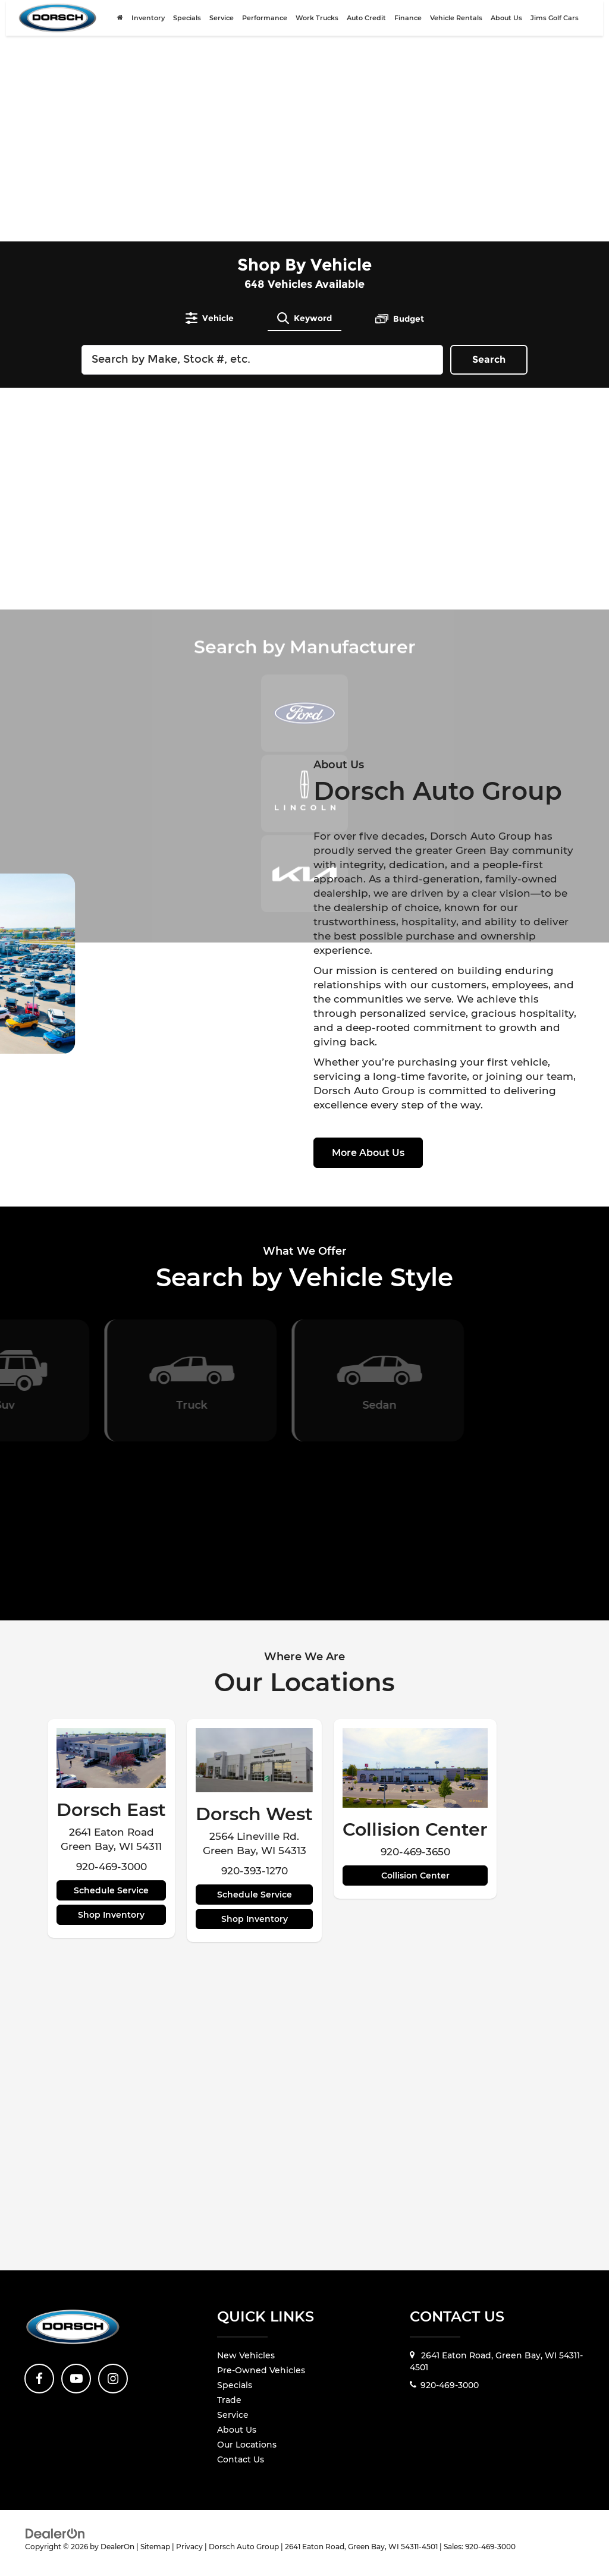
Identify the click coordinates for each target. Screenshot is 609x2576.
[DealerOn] (55, 2532)
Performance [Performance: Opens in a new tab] (264, 25)
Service (233, 2414)
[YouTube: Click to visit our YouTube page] (76, 2378)
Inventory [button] (148, 25)
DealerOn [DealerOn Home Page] (117, 2546)
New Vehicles (246, 2355)
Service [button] (221, 25)
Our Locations (247, 2444)
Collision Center (415, 1875)
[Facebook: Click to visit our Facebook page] (39, 2378)
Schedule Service (111, 1890)
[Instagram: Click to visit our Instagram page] (113, 2378)
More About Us (368, 1152)
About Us (236, 2429)
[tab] (209, 318)
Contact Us (240, 2459)
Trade (229, 2400)
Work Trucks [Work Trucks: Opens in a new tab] (317, 25)
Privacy (189, 2546)
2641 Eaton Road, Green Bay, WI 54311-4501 (496, 2361)
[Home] (120, 25)
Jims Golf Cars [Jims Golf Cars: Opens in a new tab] (554, 25)
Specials (187, 25)
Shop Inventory (111, 1914)
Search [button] (489, 359)
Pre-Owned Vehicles (261, 2370)
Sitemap (155, 2546)
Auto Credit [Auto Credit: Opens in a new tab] (366, 25)
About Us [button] (506, 25)
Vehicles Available (304, 284)
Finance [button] (408, 25)
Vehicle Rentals (456, 25)
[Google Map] (304, 2121)
